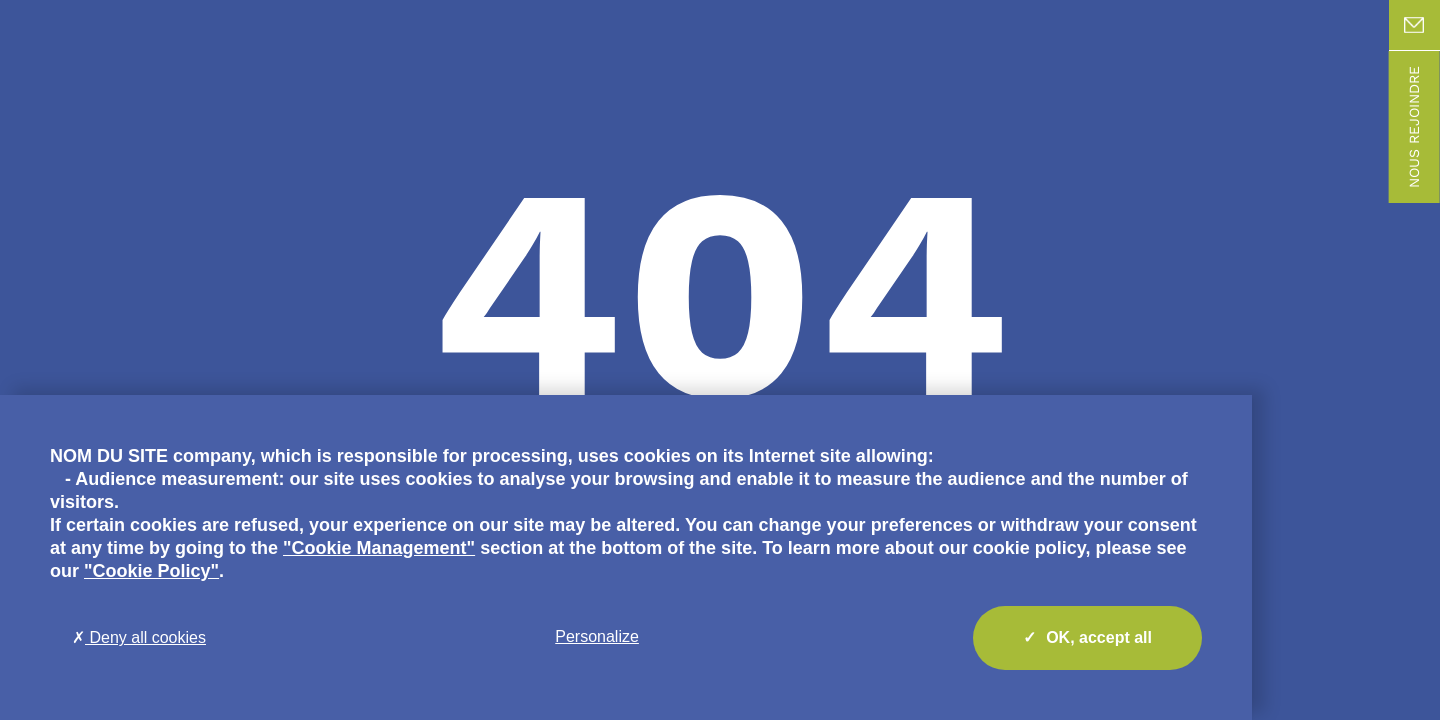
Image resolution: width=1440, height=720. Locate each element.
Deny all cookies (139, 637)
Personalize (597, 636)
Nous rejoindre (1414, 127)
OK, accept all (1087, 638)
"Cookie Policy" (151, 571)
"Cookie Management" (379, 548)
